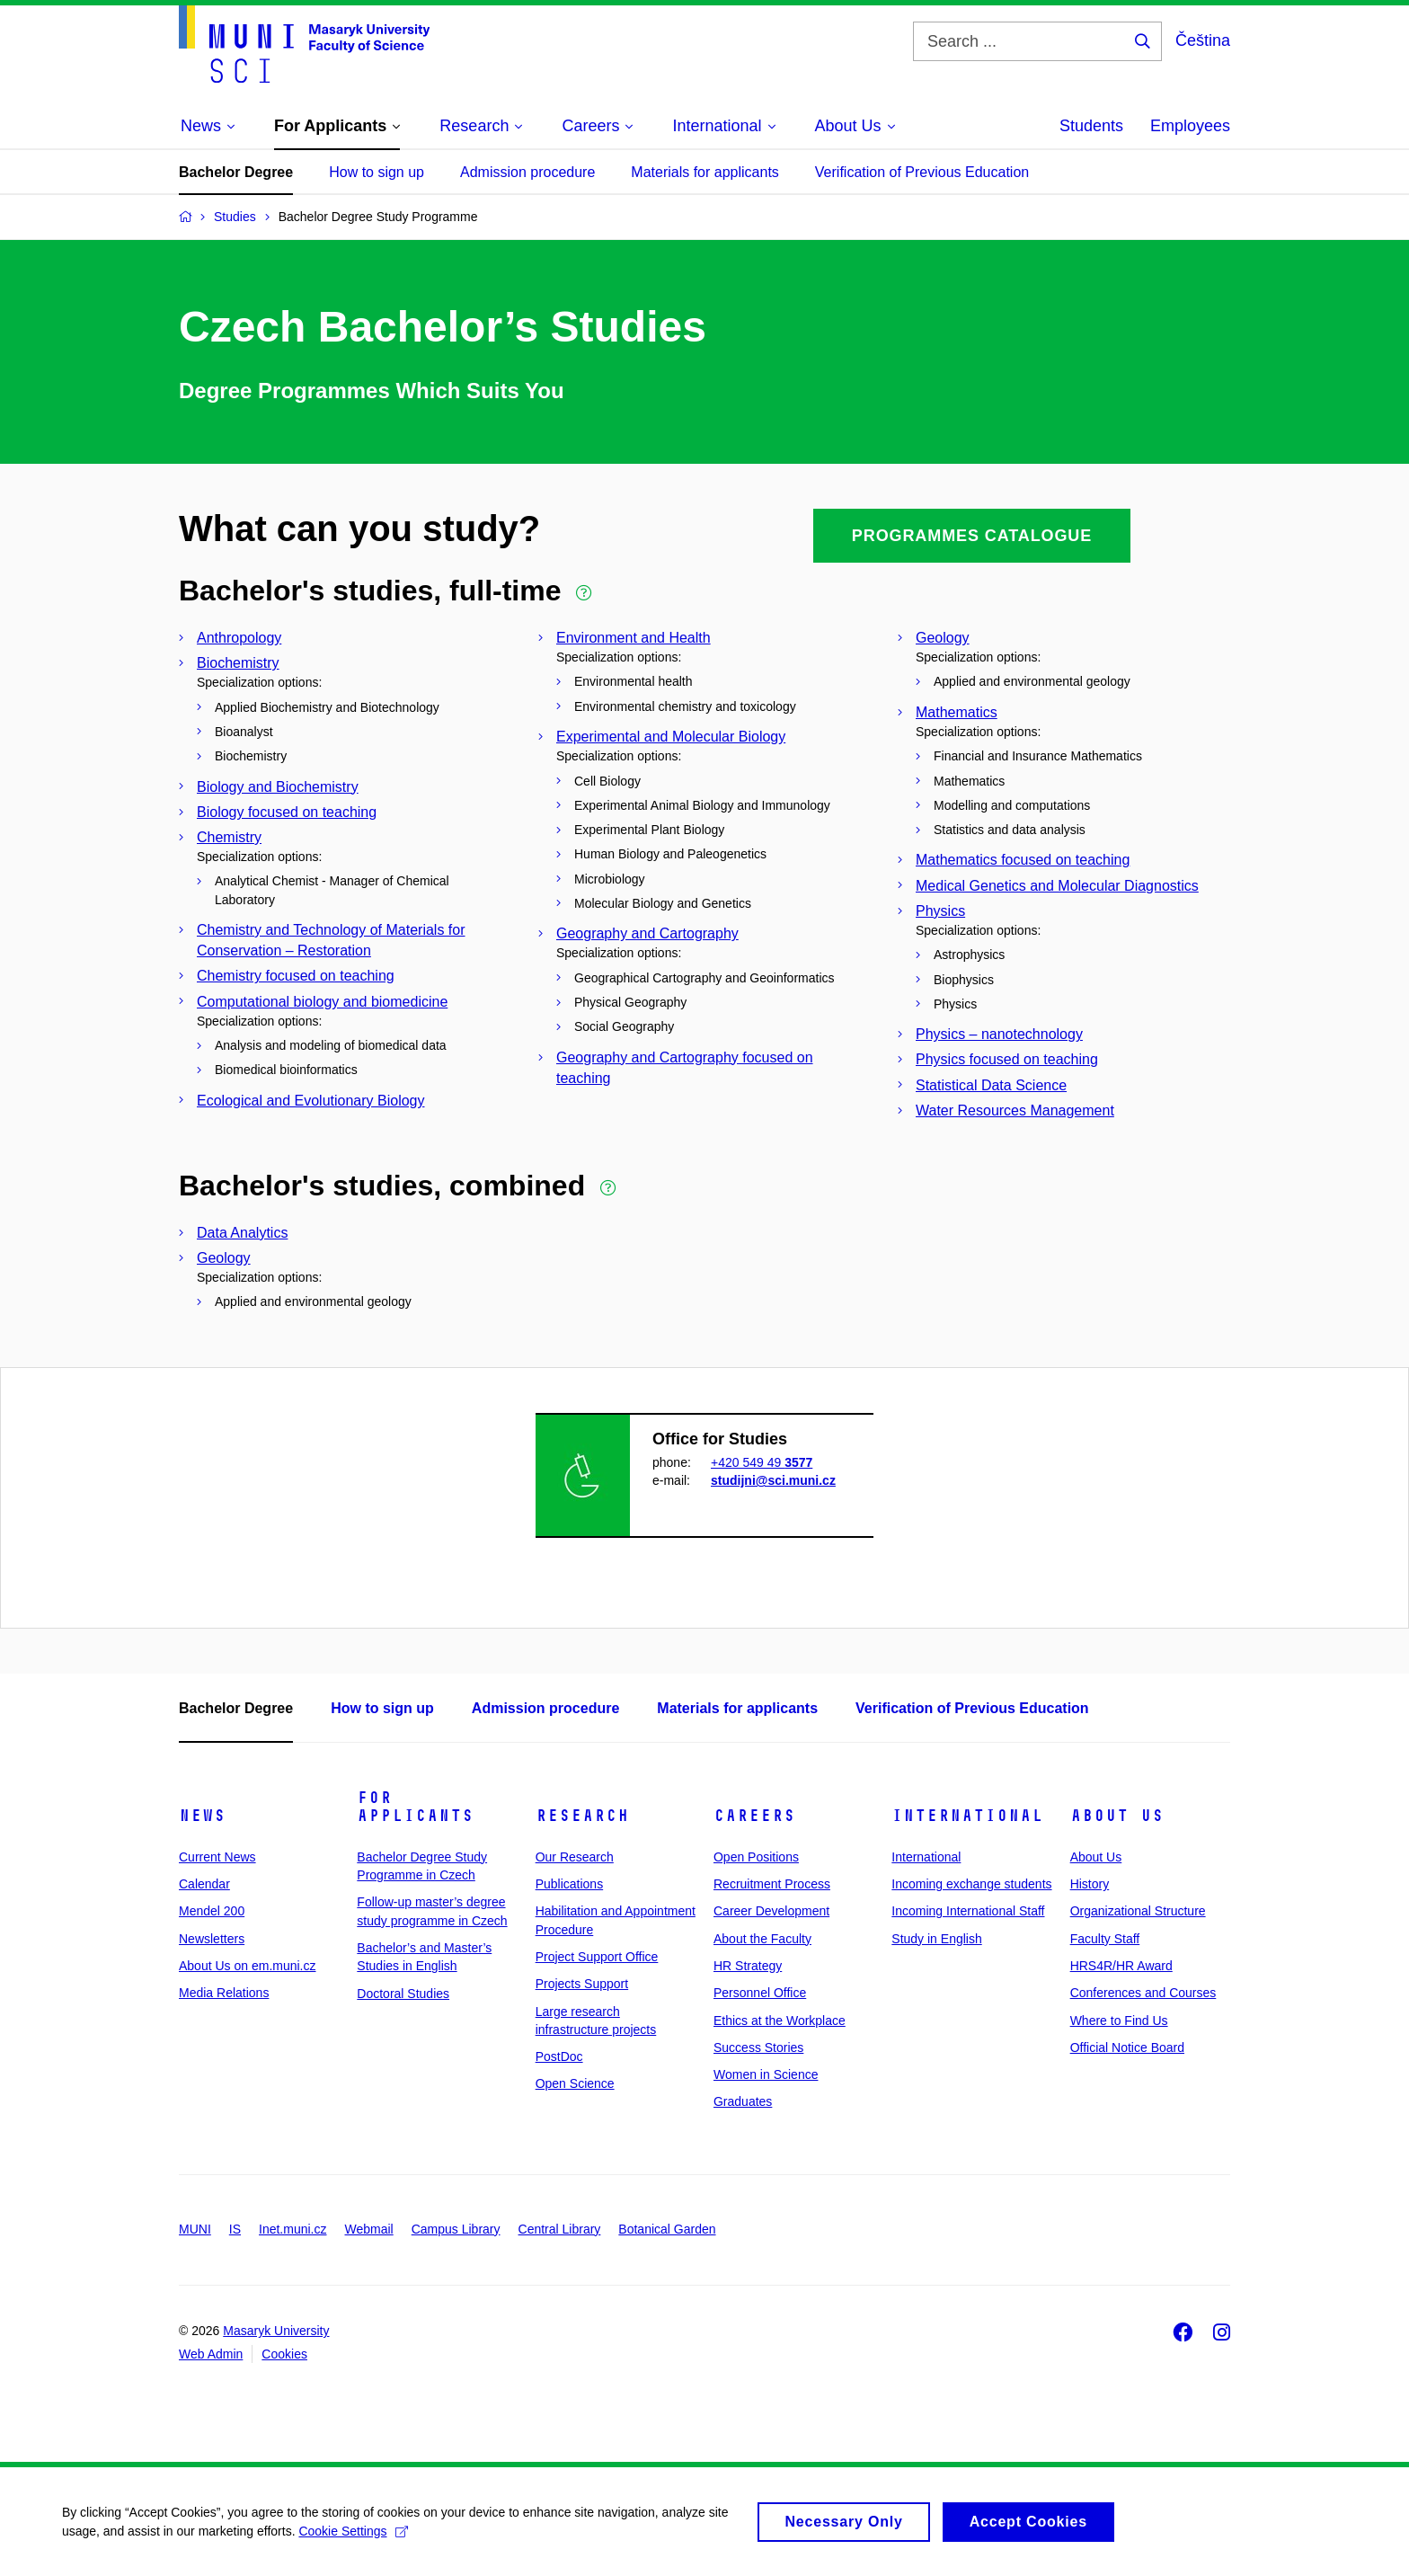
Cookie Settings (354, 2537)
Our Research (575, 1857)
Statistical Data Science (991, 1085)
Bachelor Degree (236, 172)
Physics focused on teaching (1007, 1059)
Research (582, 1815)
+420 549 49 (761, 1462)
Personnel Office (759, 1992)
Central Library (559, 2229)
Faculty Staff (1105, 1939)
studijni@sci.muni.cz (773, 1480)
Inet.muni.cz (292, 2229)
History (1090, 1884)
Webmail (369, 2229)
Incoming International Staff (967, 1911)
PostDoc (559, 2056)
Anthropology (239, 637)
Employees (1190, 126)
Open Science (575, 2083)
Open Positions (756, 1857)
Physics (940, 911)
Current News (217, 1857)
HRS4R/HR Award (1121, 1966)
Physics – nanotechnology (999, 1034)
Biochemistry (238, 663)
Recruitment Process (771, 1884)
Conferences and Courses (1143, 1992)
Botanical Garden (666, 2229)
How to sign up (376, 172)
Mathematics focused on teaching (1023, 859)
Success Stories (758, 2047)
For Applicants (415, 1806)
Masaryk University (276, 2330)
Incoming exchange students (971, 1884)
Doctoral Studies (403, 1993)
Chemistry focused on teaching (295, 975)
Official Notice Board (1127, 2047)
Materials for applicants (705, 172)
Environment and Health (633, 637)
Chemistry (229, 837)
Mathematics (956, 712)
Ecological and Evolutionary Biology (310, 1100)
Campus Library (456, 2229)
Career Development (771, 1911)
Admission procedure (527, 172)
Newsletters (211, 1939)
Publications (570, 1884)
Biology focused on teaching (287, 812)
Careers (754, 1815)
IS (235, 2229)
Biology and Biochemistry (278, 787)
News (202, 1815)
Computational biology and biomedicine (322, 1001)
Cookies (284, 2354)
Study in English (936, 1939)
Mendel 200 (211, 1911)
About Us (1117, 1815)
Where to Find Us (1119, 2020)
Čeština (1202, 40)
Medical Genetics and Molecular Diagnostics (1057, 885)
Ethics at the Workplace (779, 2020)
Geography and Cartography (647, 933)
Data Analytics (242, 1232)
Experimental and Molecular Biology (670, 736)
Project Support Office (597, 1957)
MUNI (195, 2229)
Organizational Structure (1138, 1911)
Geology (943, 637)
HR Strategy (747, 1966)
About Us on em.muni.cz (247, 1966)
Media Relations (224, 1992)
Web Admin (211, 2354)
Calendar (204, 1884)
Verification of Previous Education (922, 172)
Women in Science (765, 2074)
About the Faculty (762, 1939)
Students (1091, 126)
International (967, 1815)
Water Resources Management (1015, 1110)
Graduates (742, 2101)
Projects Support (582, 1983)
